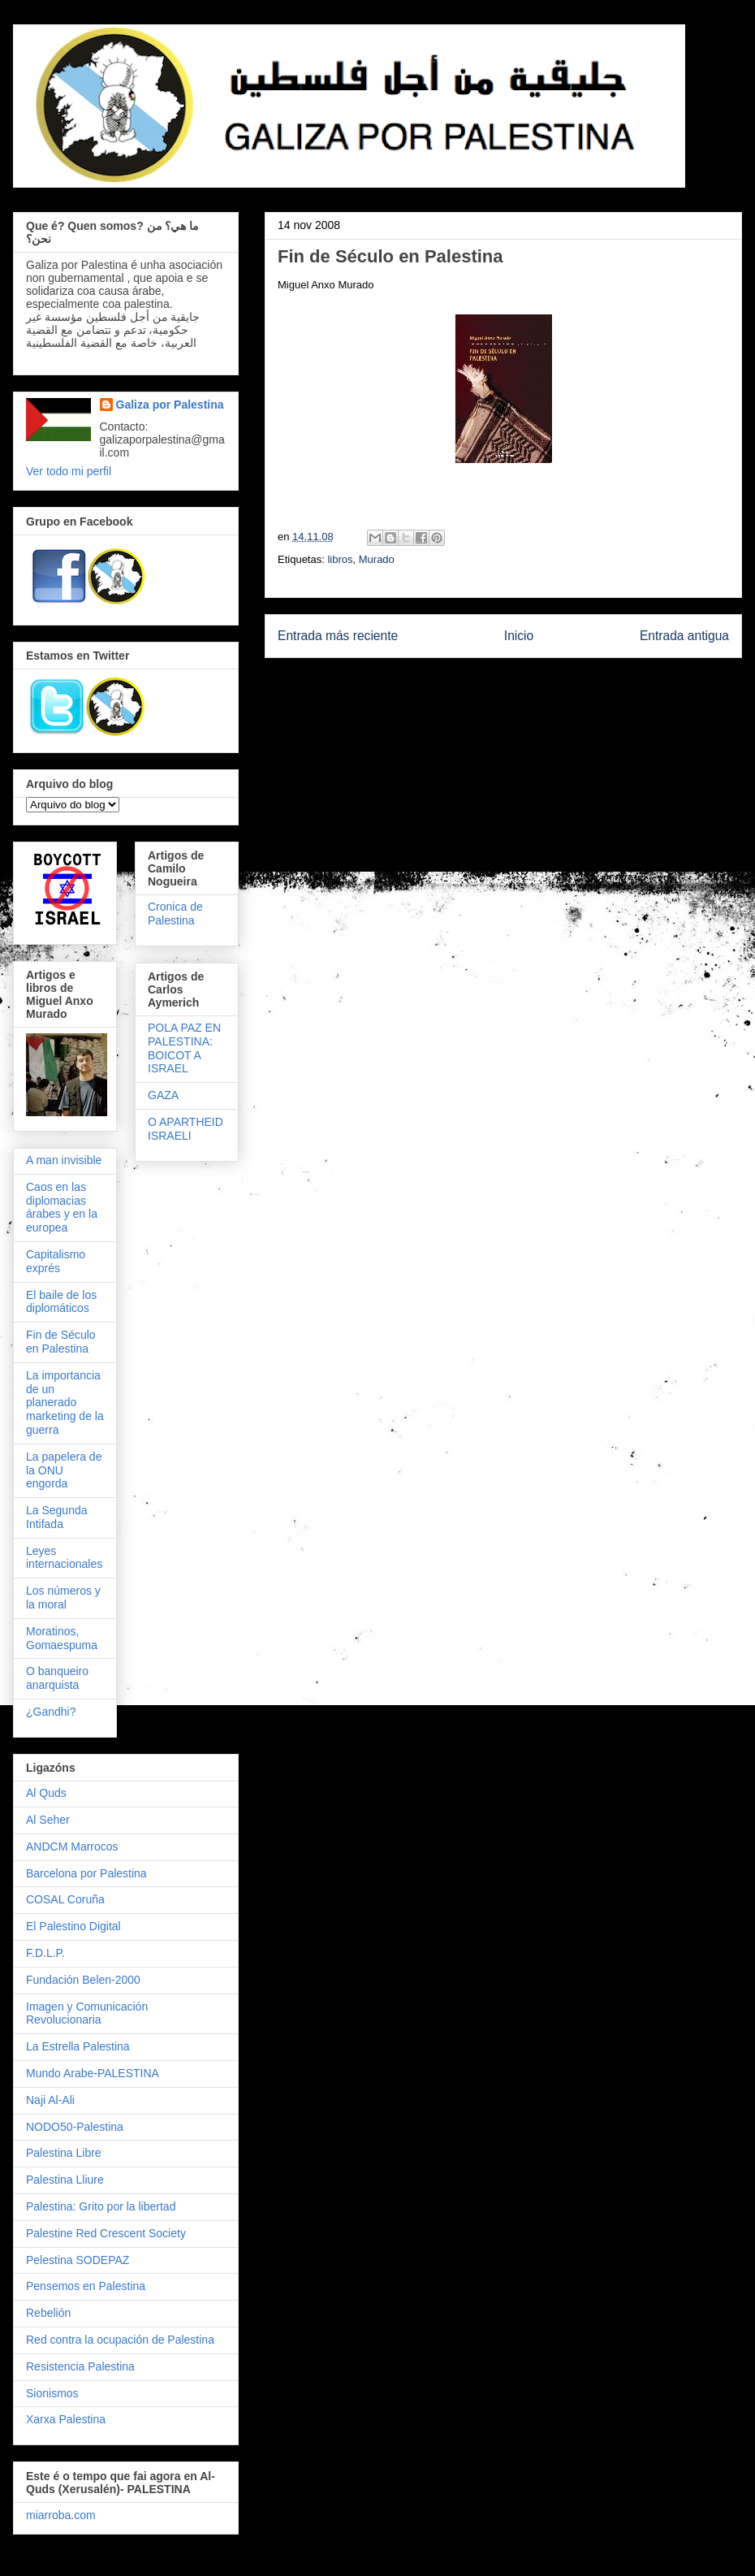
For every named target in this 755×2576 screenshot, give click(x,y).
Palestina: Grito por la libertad (100, 2206)
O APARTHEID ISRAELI (185, 1128)
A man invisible (63, 1160)
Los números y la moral (63, 1597)
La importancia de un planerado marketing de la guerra (65, 1402)
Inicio (518, 636)
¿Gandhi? (51, 1711)
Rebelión (48, 2312)
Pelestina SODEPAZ (77, 2259)
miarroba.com (61, 2515)
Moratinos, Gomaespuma (61, 1638)
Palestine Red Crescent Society (106, 2233)
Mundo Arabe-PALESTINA (92, 2073)
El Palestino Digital (73, 1926)
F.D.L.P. (45, 1952)
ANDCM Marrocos (72, 1846)
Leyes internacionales (64, 1557)
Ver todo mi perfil (68, 471)
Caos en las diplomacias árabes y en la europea (61, 1207)
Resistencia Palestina (80, 2366)
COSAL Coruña (65, 1899)
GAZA (163, 1095)
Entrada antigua (684, 636)
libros (339, 559)
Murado (377, 559)
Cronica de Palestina (175, 913)
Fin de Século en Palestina (61, 1341)
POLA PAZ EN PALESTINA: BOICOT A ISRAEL (184, 1048)
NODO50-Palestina (74, 2126)
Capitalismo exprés (55, 1261)
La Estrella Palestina (78, 2046)
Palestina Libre (63, 2152)
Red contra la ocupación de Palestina (120, 2339)
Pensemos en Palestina (85, 2285)
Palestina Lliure (65, 2179)
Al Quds (46, 1792)
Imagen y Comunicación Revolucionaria (87, 2013)
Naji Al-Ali (50, 2099)
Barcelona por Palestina (86, 1873)
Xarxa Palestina (66, 2419)
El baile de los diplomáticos (61, 1301)
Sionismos (52, 2393)
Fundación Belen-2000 (83, 1979)
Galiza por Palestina (170, 404)
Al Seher (48, 1819)
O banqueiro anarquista (57, 1678)
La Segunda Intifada (57, 1517)
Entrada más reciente (338, 636)
